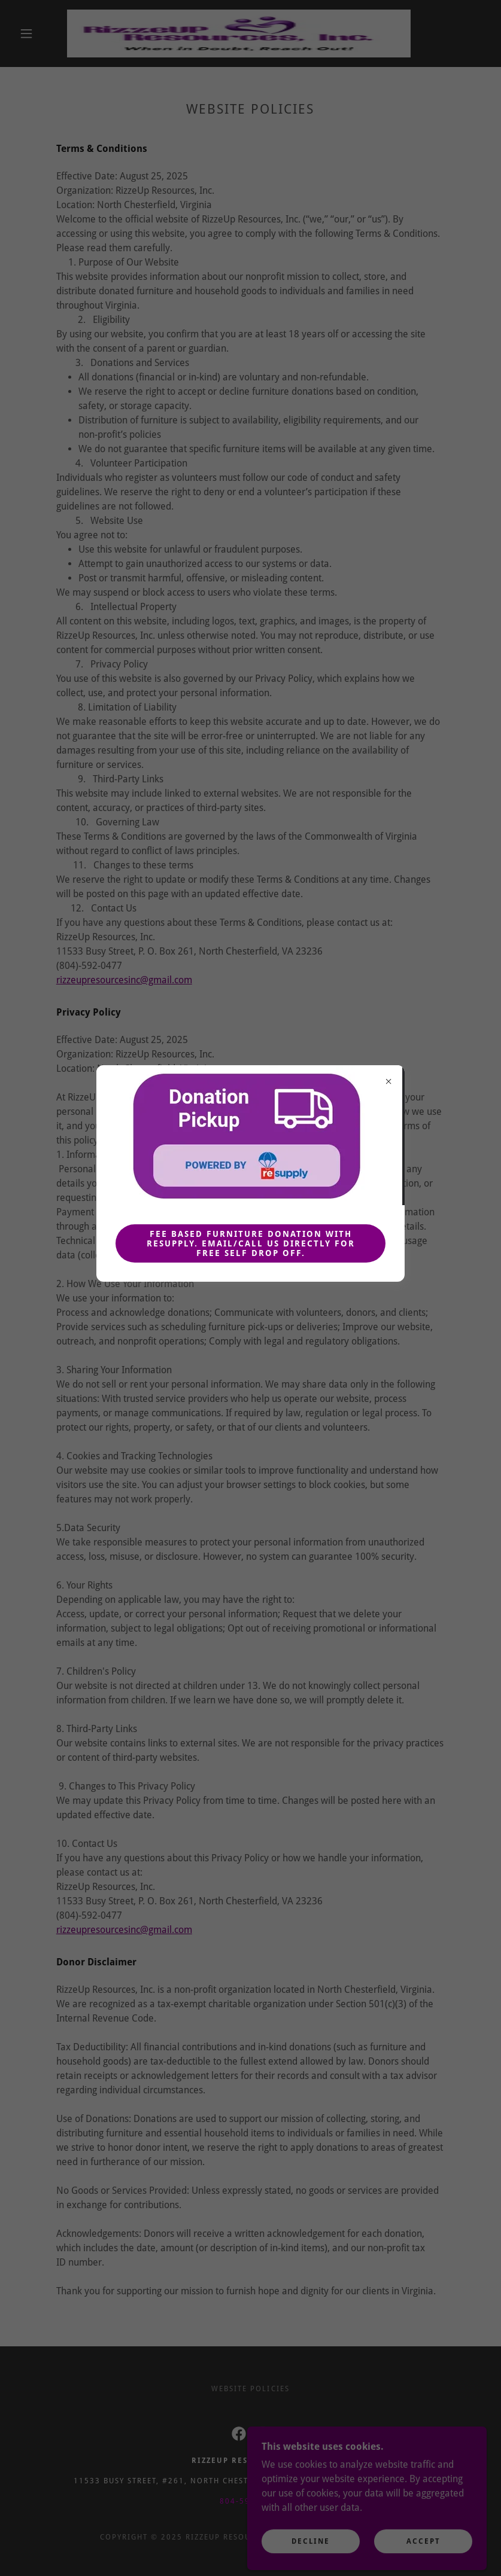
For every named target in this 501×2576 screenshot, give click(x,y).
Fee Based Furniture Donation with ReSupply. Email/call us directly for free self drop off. (251, 1243)
